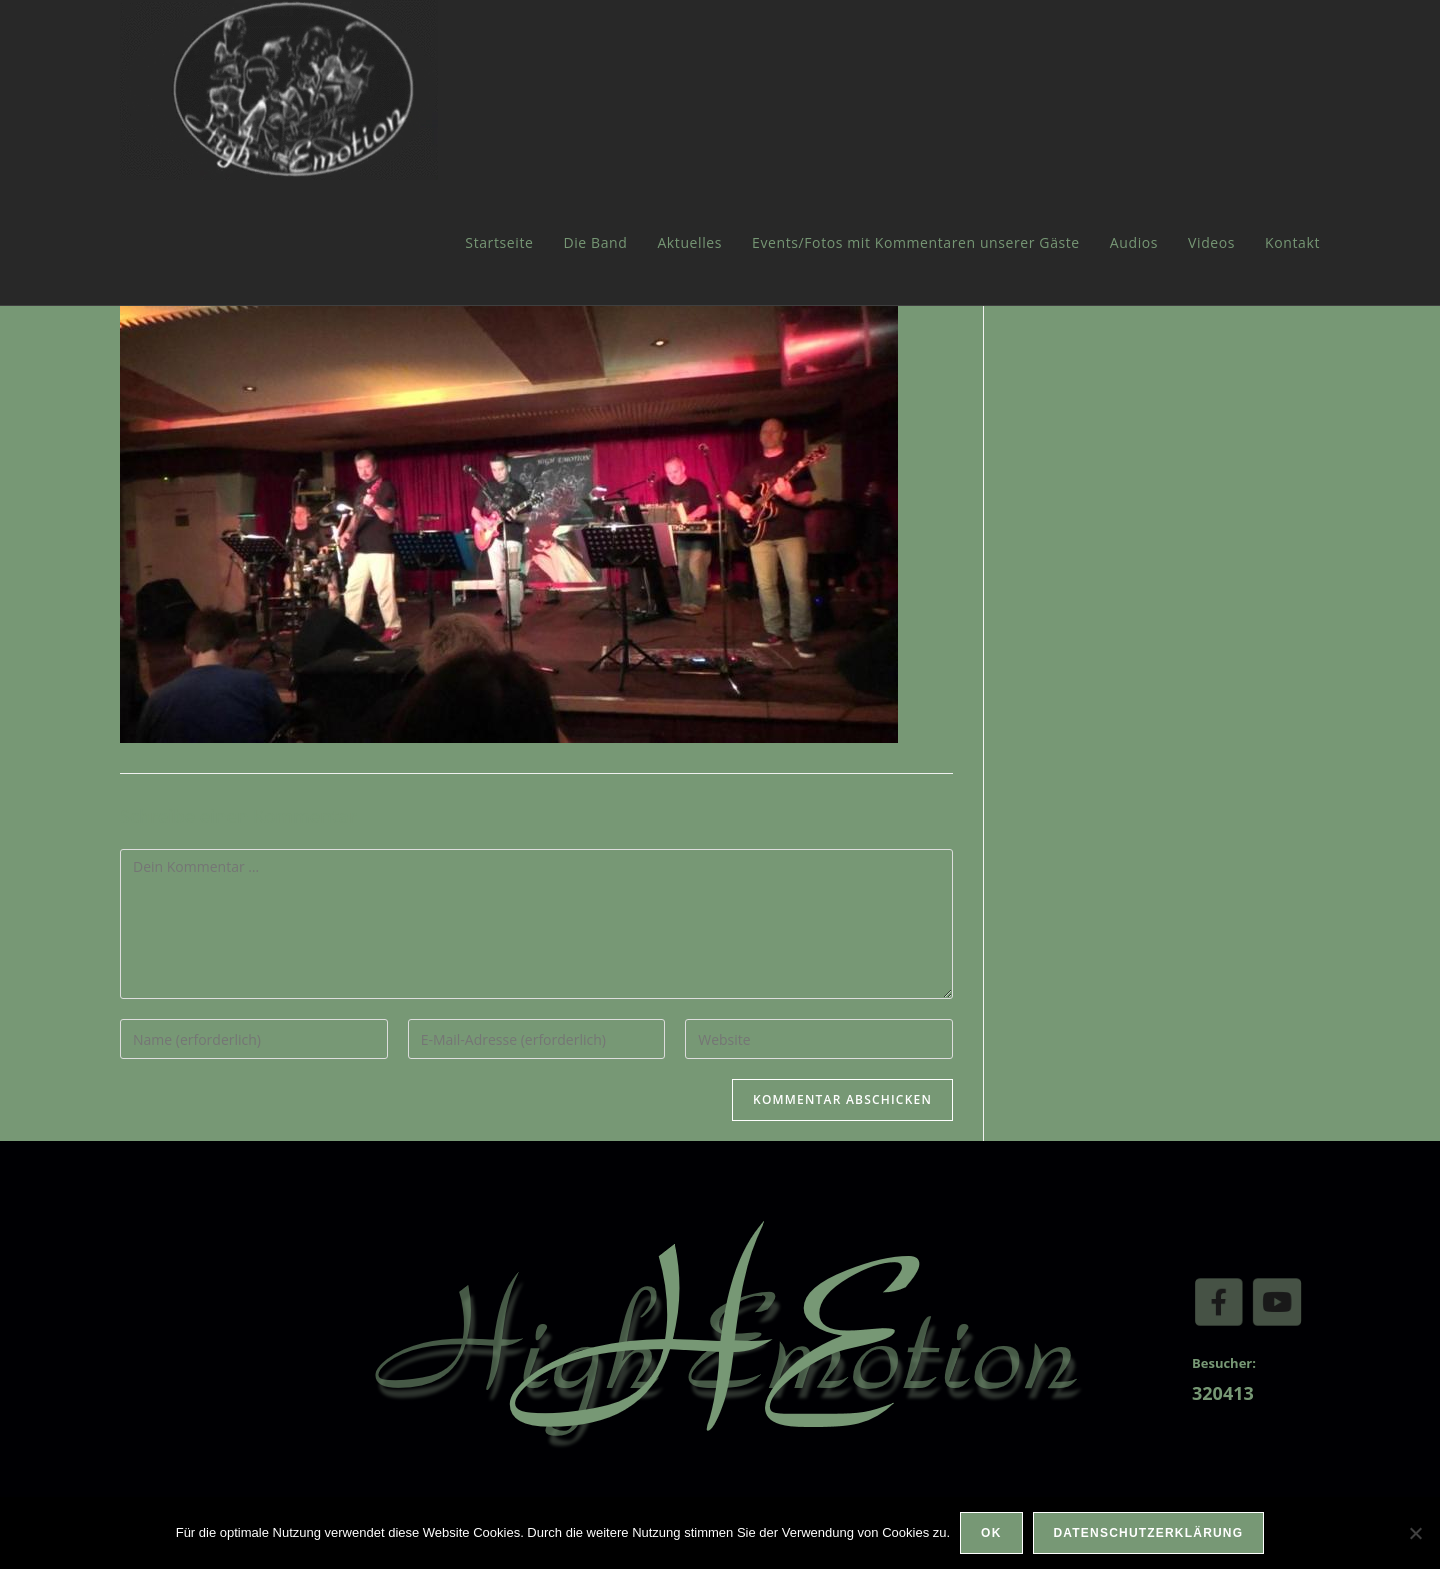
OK (991, 1533)
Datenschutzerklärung (1149, 1533)
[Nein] (1415, 1533)
